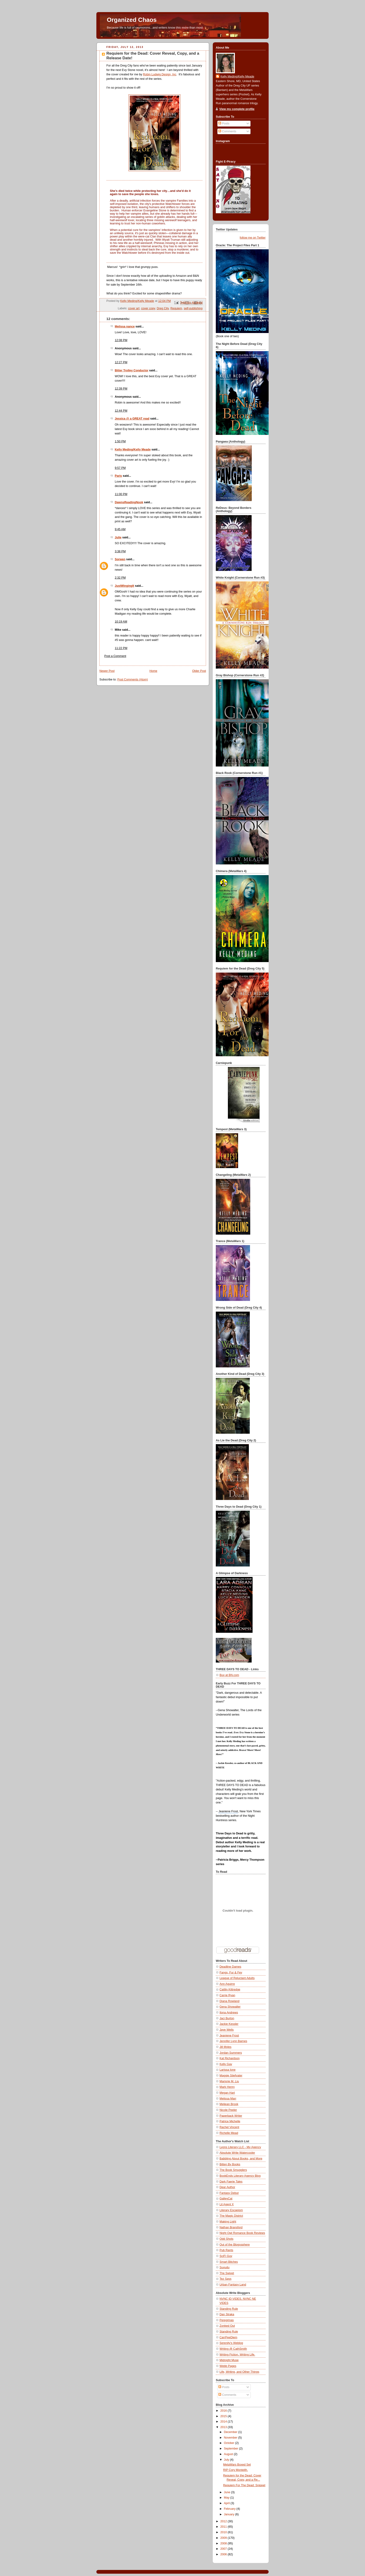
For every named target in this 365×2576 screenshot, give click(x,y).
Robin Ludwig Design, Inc (159, 74)
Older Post (199, 671)
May (227, 2497)
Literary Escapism (231, 2210)
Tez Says (225, 2278)
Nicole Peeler (228, 2110)
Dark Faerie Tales (231, 2181)
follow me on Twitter (253, 237)
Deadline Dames (230, 1966)
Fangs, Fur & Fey (231, 1972)
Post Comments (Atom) (132, 679)
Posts (223, 123)
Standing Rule (229, 2308)
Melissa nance (125, 326)
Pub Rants (226, 2250)
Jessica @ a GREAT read (132, 418)
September (231, 2448)
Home (153, 671)
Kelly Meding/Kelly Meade (133, 449)
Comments (227, 131)
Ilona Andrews (229, 2012)
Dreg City (163, 308)
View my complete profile (236, 109)
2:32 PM (120, 577)
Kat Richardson (230, 2058)
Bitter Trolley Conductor (131, 370)
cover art (133, 308)
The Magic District (231, 2215)
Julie (118, 537)
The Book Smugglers (233, 2170)
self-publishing (193, 308)
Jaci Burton (227, 2018)
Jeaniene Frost (229, 2035)
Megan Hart (227, 2092)
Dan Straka (227, 2314)
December (231, 2432)
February (230, 2508)
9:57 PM (120, 468)
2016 (224, 2410)
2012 (224, 2521)
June (227, 2492)
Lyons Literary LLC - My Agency (240, 2147)
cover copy (148, 308)
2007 (224, 2548)
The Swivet (227, 2273)
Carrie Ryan (227, 1995)
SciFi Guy (226, 2256)
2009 (224, 2537)
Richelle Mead (229, 2133)
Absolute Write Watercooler (237, 2152)
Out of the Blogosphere (235, 2244)
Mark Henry (227, 2087)
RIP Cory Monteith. (235, 2470)
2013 (224, 2427)
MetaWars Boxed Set (237, 2464)
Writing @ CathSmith (233, 2348)
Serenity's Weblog (231, 2343)
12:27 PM (121, 362)
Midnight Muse (229, 2360)
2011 (224, 2526)
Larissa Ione (228, 2069)
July (227, 2459)
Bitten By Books (230, 2164)
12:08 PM (121, 340)
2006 (224, 2554)
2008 (224, 2543)
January (229, 2514)
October (229, 2443)
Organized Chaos (132, 19)
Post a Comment (115, 656)
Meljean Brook (229, 2104)
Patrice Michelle (230, 2121)
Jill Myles (225, 2047)
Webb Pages (228, 2366)
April (227, 2503)
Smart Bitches (229, 2261)
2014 (224, 2421)
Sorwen (120, 559)
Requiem (176, 308)
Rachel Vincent (229, 2127)
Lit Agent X (227, 2204)
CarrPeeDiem (228, 2337)
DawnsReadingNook (129, 502)
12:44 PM (121, 410)
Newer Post (107, 671)
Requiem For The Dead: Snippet (244, 2485)
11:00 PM (121, 494)
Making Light (228, 2221)
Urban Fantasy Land (233, 2284)
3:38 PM (120, 551)
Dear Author (227, 2187)
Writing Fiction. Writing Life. (237, 2354)
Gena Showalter (230, 2006)
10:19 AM (121, 621)
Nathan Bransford (231, 2227)
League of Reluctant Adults (237, 1978)
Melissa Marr (228, 2098)
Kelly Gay (226, 2064)
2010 (224, 2532)
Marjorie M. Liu (229, 2081)
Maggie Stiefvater (231, 2075)
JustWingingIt (124, 585)
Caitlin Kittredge (230, 1989)
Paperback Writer (231, 2115)
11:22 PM (121, 648)
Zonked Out (227, 2325)
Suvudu (225, 2267)
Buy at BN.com (229, 1675)
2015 (224, 2416)
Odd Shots (226, 2238)
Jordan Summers (231, 2052)
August (229, 2454)
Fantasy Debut (229, 2193)
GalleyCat (226, 2198)
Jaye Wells (227, 2029)
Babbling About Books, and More (241, 2158)
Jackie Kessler (229, 2024)
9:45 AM (120, 529)
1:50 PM (120, 441)
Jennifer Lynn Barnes (233, 2041)
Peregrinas (227, 2320)
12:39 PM (121, 388)
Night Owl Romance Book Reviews (242, 2233)
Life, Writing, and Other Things (239, 2371)
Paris (118, 475)
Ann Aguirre (227, 1984)
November (231, 2437)
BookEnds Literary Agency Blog (240, 2175)
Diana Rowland (230, 2001)
